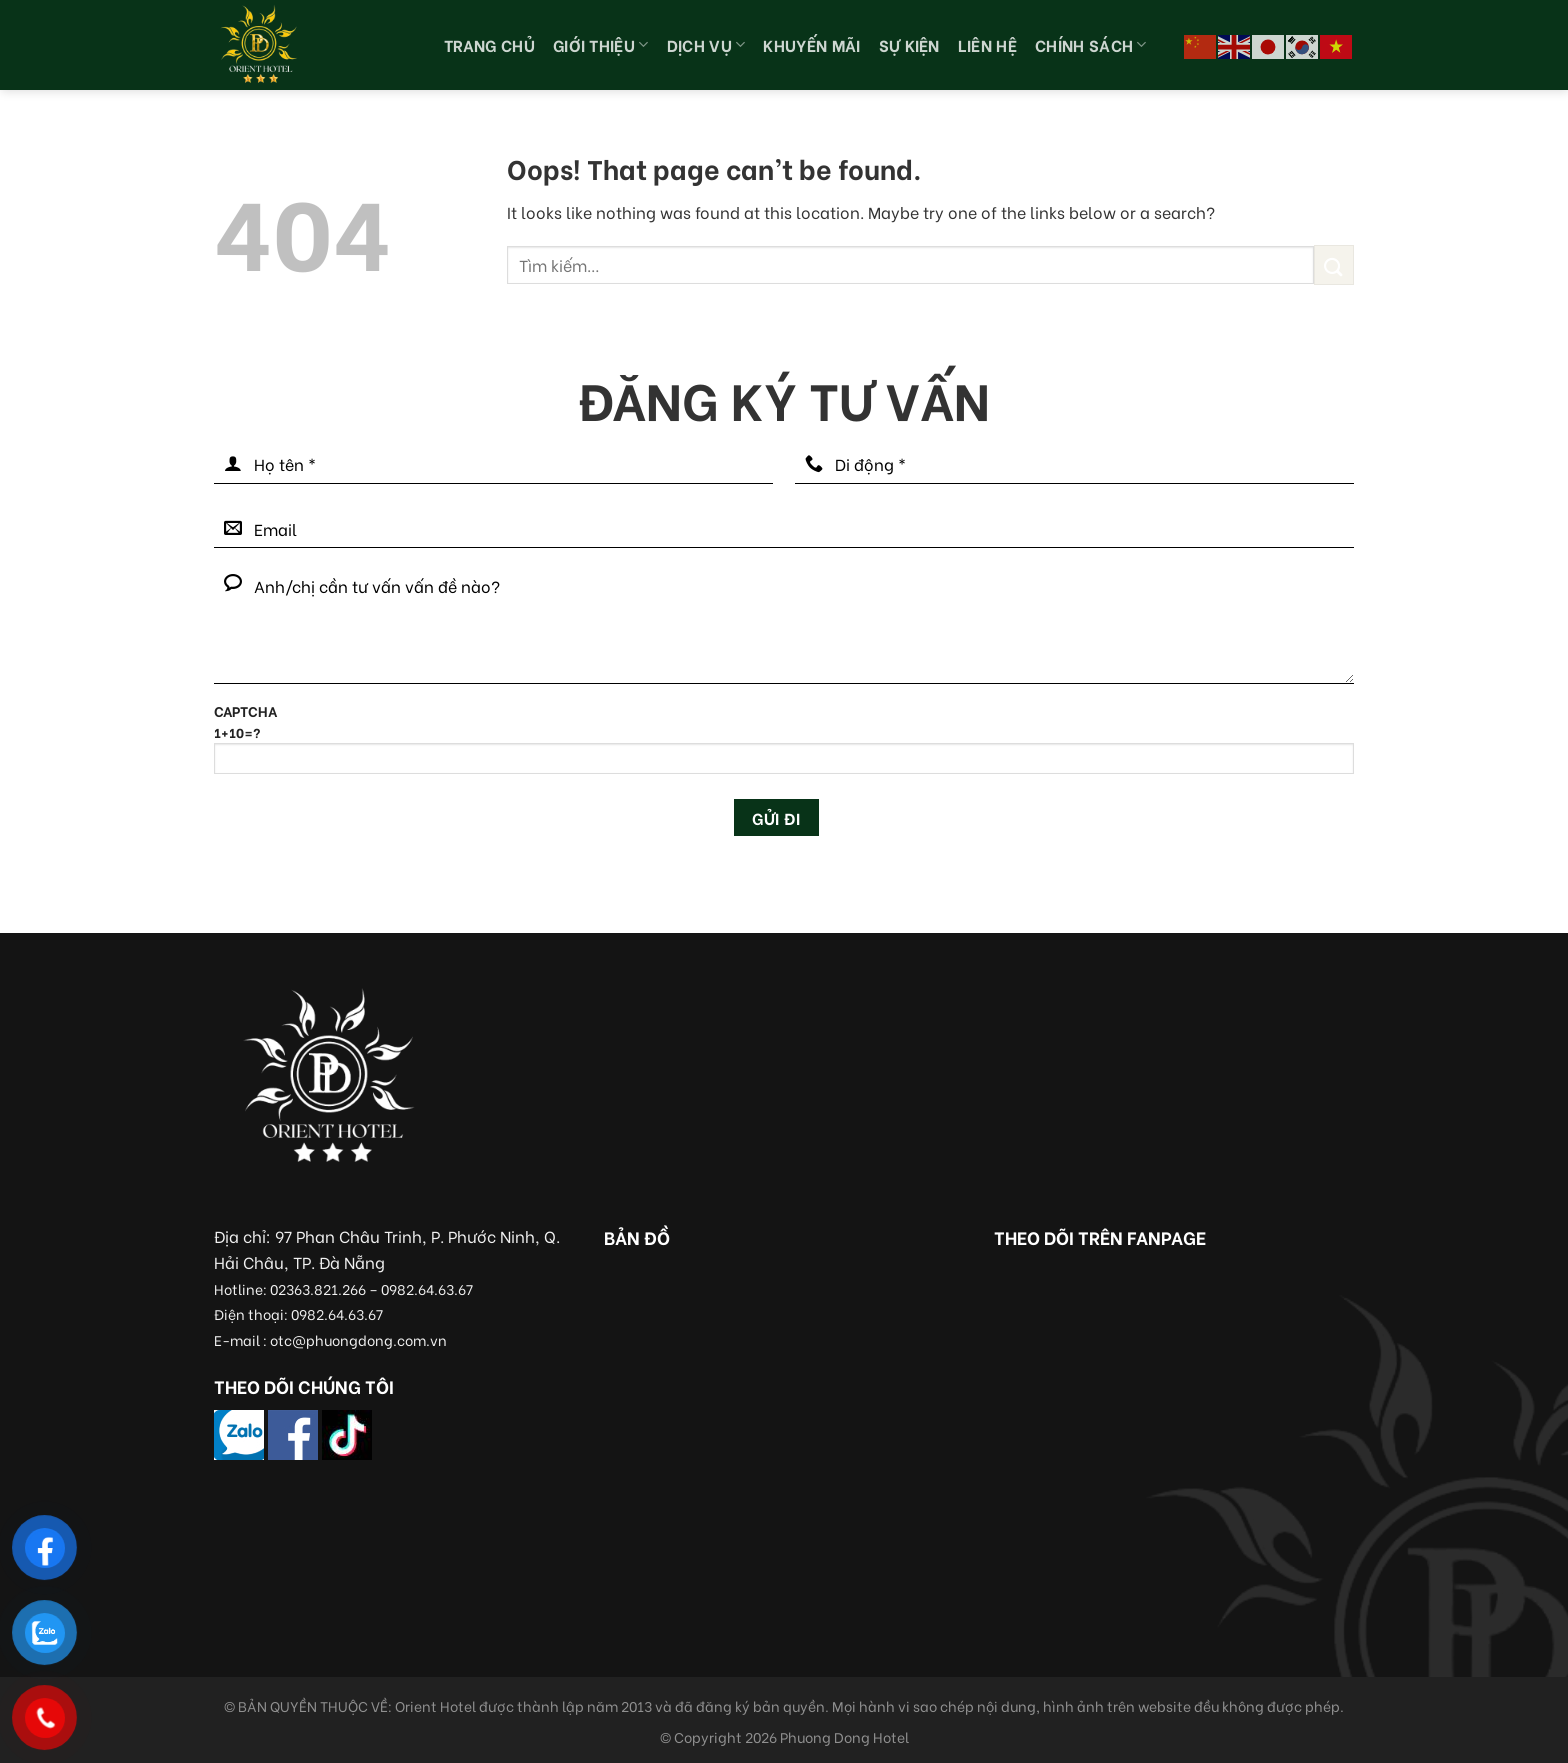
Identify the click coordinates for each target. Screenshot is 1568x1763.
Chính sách (1091, 44)
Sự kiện (909, 44)
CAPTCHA (784, 746)
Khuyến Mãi (811, 44)
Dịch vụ (706, 44)
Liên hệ (987, 44)
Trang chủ (489, 44)
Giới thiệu (601, 44)
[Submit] (1334, 264)
